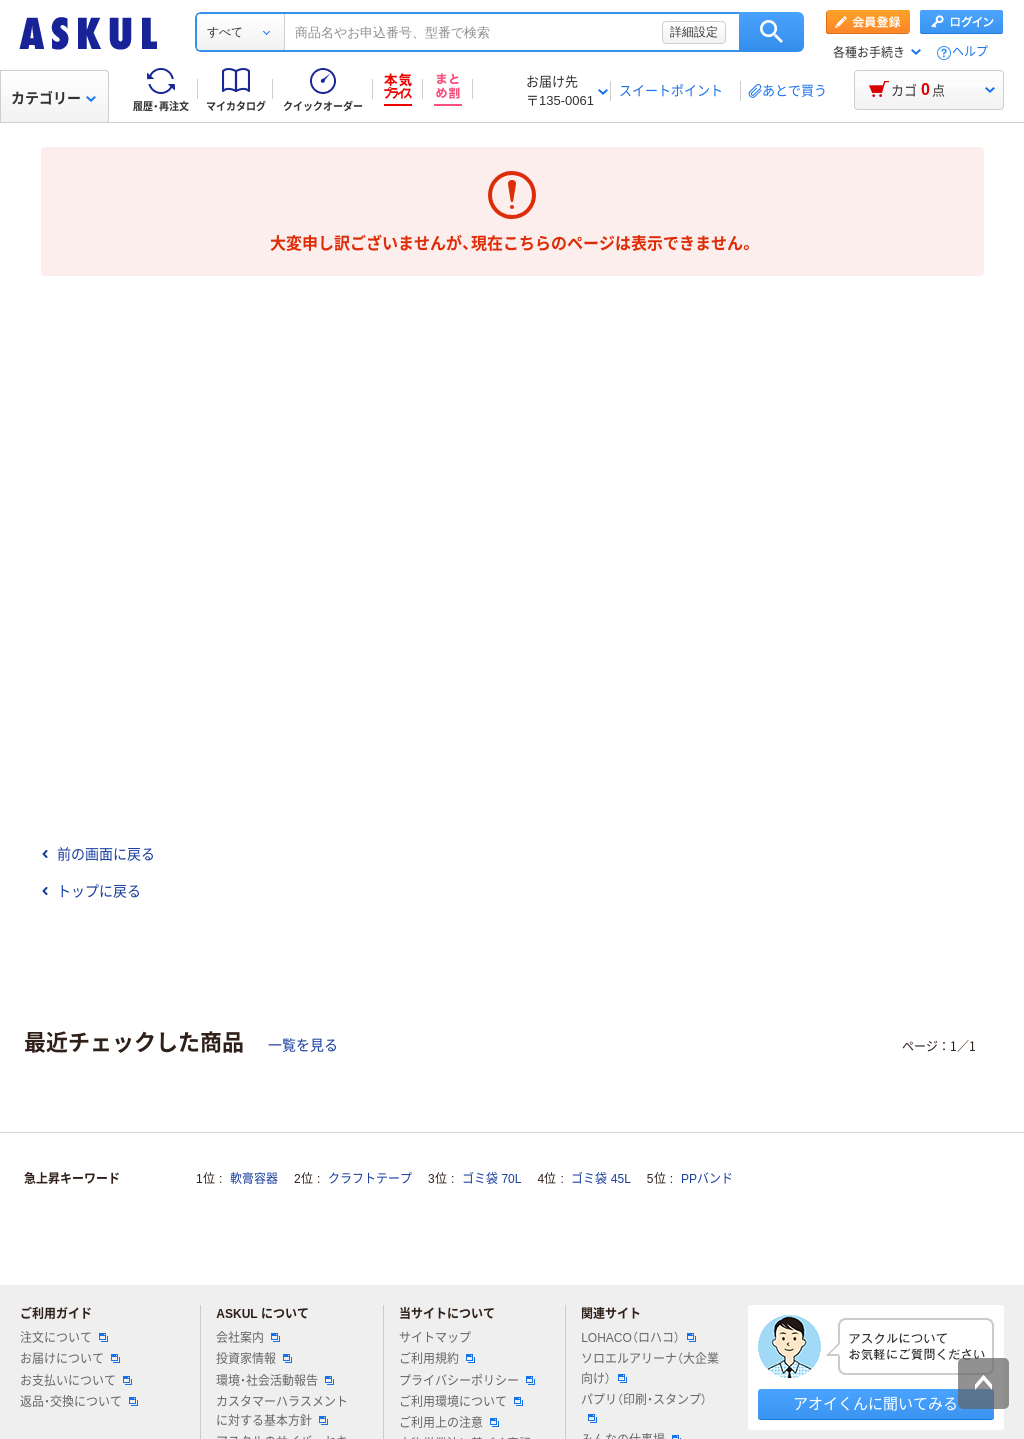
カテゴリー (53, 98)
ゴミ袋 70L (491, 1179)
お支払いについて (76, 1381)
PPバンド (707, 1179)
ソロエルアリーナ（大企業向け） (650, 1368)
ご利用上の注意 (449, 1423)
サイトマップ (435, 1338)
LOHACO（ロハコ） (638, 1338)
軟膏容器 (254, 1179)
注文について (64, 1338)
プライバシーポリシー (467, 1381)
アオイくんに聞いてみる (875, 1403)
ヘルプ (970, 52)
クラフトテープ (370, 1179)
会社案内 (248, 1338)
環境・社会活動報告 (275, 1381)
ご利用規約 (437, 1359)
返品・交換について (79, 1402)
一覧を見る (303, 1045)
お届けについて (70, 1359)
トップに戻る (91, 891)
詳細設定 (694, 32)
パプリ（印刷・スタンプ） (644, 1408)
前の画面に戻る (98, 854)
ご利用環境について (461, 1402)
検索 (771, 32)
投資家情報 (254, 1359)
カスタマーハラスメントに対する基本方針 (282, 1411)
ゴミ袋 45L (600, 1179)
